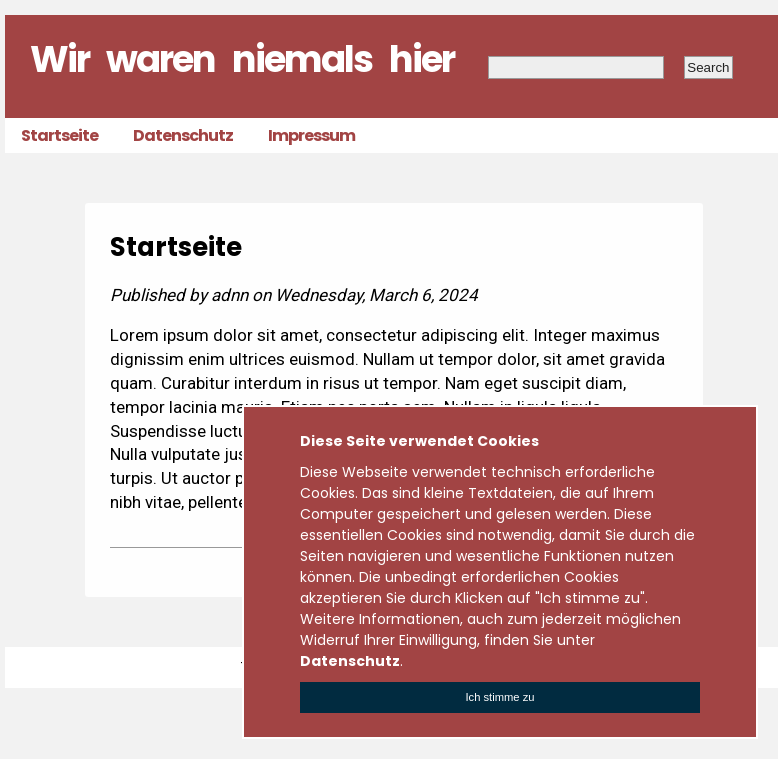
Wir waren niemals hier (242, 59)
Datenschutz (183, 135)
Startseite (59, 135)
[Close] (500, 697)
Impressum (311, 135)
